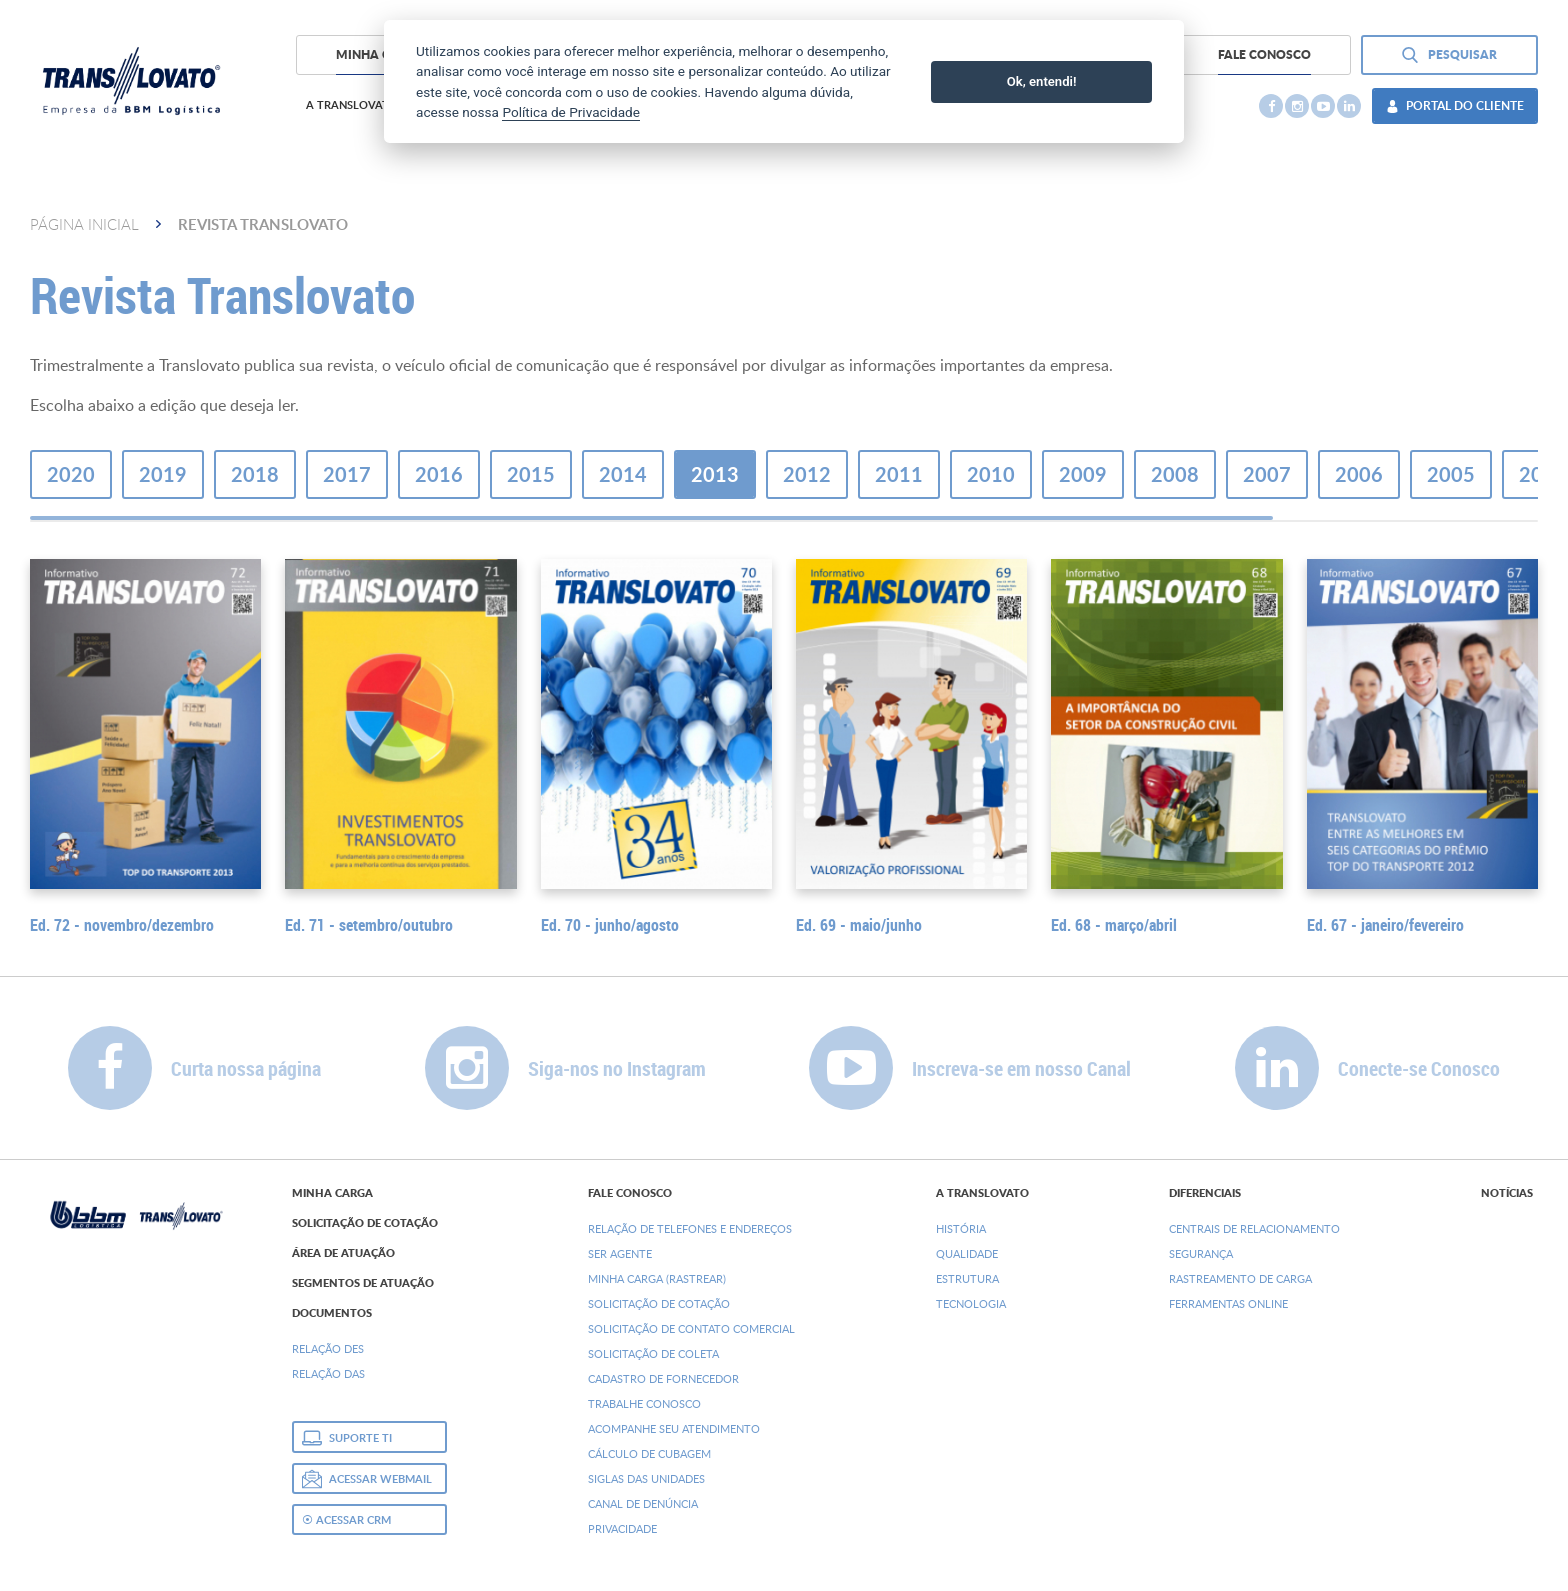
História (961, 1228)
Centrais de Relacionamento (1254, 1228)
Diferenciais (1205, 1193)
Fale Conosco (630, 1193)
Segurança (1201, 1253)
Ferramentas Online (1228, 1303)
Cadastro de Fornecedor (663, 1378)
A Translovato (982, 1193)
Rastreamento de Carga (1240, 1278)
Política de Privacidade (571, 112)
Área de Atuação (343, 1253)
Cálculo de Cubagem (649, 1453)
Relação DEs (328, 1348)
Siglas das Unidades (646, 1478)
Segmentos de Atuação (363, 1283)
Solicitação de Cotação (365, 1223)
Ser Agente (620, 1253)
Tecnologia (971, 1303)
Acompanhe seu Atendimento (674, 1428)
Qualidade (967, 1253)
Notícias (1507, 1193)
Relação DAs (328, 1373)
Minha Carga (332, 1193)
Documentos (332, 1313)
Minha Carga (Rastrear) (657, 1278)
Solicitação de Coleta (653, 1353)
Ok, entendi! (1042, 81)
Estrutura (967, 1278)
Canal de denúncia (643, 1503)
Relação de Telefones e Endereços (690, 1228)
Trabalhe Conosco (644, 1403)
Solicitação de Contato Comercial (691, 1328)
